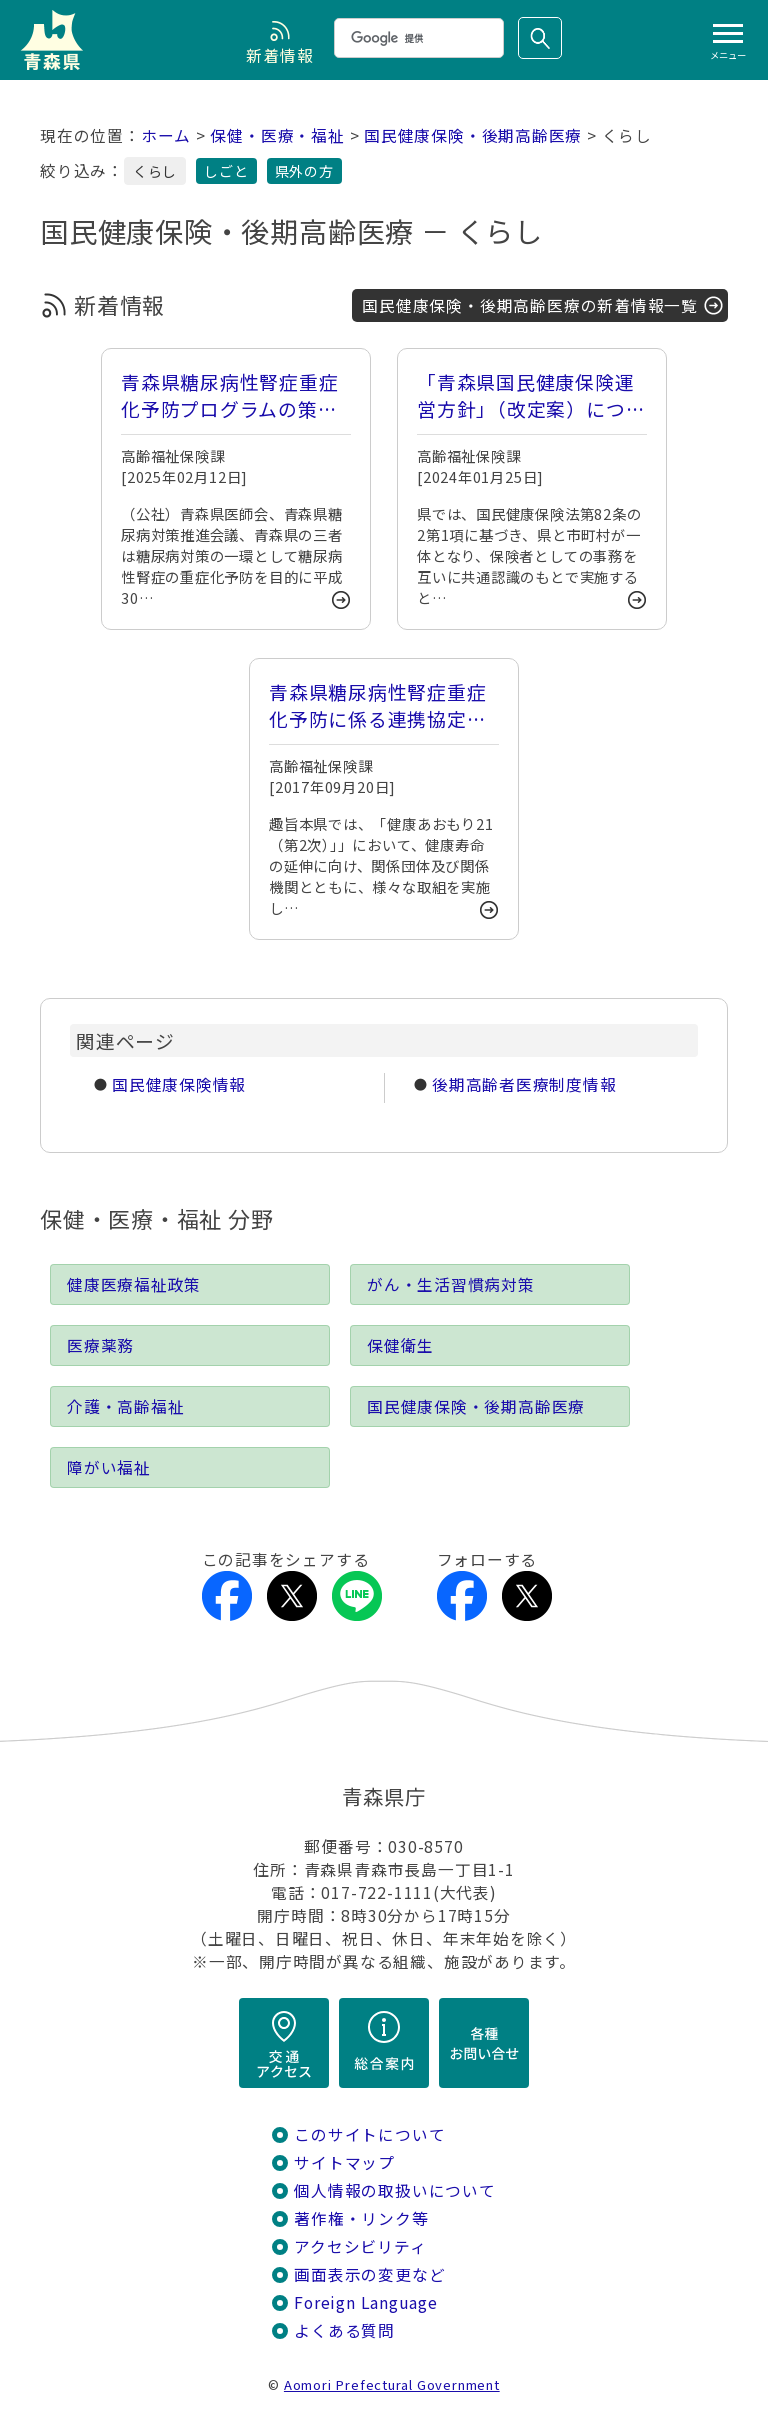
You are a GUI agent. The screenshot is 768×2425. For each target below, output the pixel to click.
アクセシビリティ (360, 2246)
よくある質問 (344, 2330)
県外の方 (304, 171)
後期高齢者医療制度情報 (524, 1084)
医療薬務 (100, 1345)
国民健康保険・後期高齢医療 (473, 135)
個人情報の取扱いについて (394, 2190)
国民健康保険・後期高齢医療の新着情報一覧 (530, 305)
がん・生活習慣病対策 (451, 1284)
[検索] (417, 38)
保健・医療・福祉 (277, 135)
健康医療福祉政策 (134, 1284)
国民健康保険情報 (179, 1084)
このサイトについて (369, 2134)
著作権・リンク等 (361, 2218)
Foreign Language (366, 2302)
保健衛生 (400, 1345)
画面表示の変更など (369, 2274)
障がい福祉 (109, 1467)
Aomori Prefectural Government (392, 2384)
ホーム (166, 135)
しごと (226, 171)
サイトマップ (344, 2162)
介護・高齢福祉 (126, 1406)
